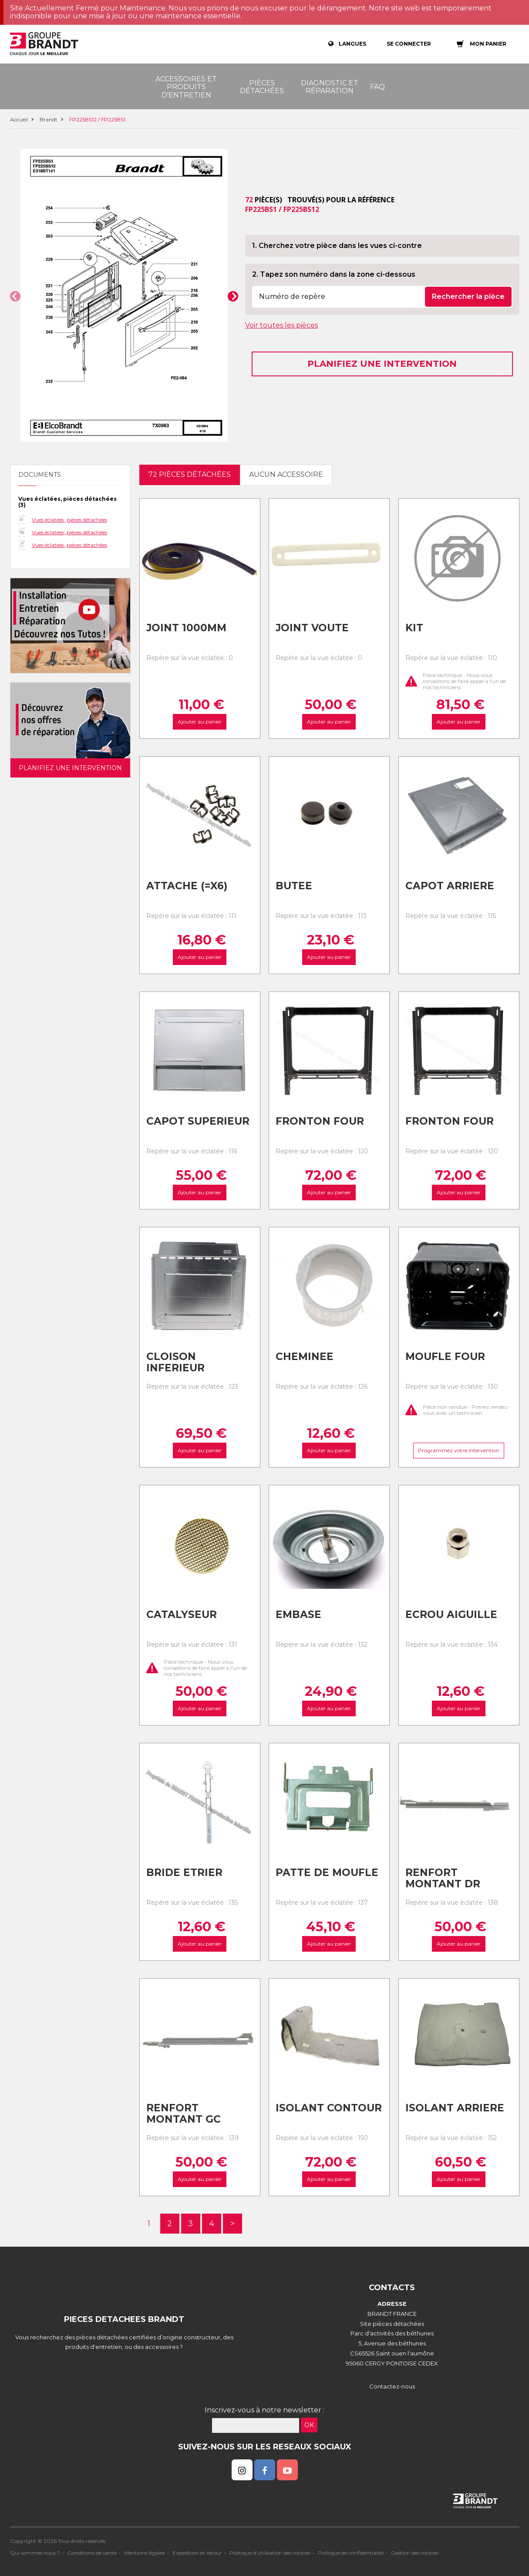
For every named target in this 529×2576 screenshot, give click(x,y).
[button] (15, 296)
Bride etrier (184, 1872)
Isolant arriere (454, 2108)
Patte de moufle (327, 1872)
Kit (414, 627)
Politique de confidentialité (351, 2552)
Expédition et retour (197, 2552)
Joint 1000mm (186, 627)
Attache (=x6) (186, 885)
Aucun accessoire (286, 474)
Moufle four (445, 1356)
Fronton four (320, 1121)
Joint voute (312, 627)
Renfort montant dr (442, 1878)
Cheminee (305, 1356)
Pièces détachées (262, 87)
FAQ (377, 87)
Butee (294, 885)
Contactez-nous (392, 2386)
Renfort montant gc (183, 2113)
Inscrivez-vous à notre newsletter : (264, 2410)
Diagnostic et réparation (329, 87)
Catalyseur (181, 1614)
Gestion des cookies (414, 2552)
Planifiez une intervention (382, 363)
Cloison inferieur (175, 1362)
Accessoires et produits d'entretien (186, 87)
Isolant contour (329, 2108)
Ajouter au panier (200, 721)
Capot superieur (197, 1121)
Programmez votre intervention (458, 1450)
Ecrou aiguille (451, 1614)
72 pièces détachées (189, 474)
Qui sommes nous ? (35, 2552)
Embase (298, 1614)
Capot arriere (449, 885)
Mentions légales (144, 2552)
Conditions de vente (92, 2552)
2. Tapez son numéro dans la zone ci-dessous (333, 274)
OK (309, 2425)
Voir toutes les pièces (281, 325)
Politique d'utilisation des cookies (269, 2552)
